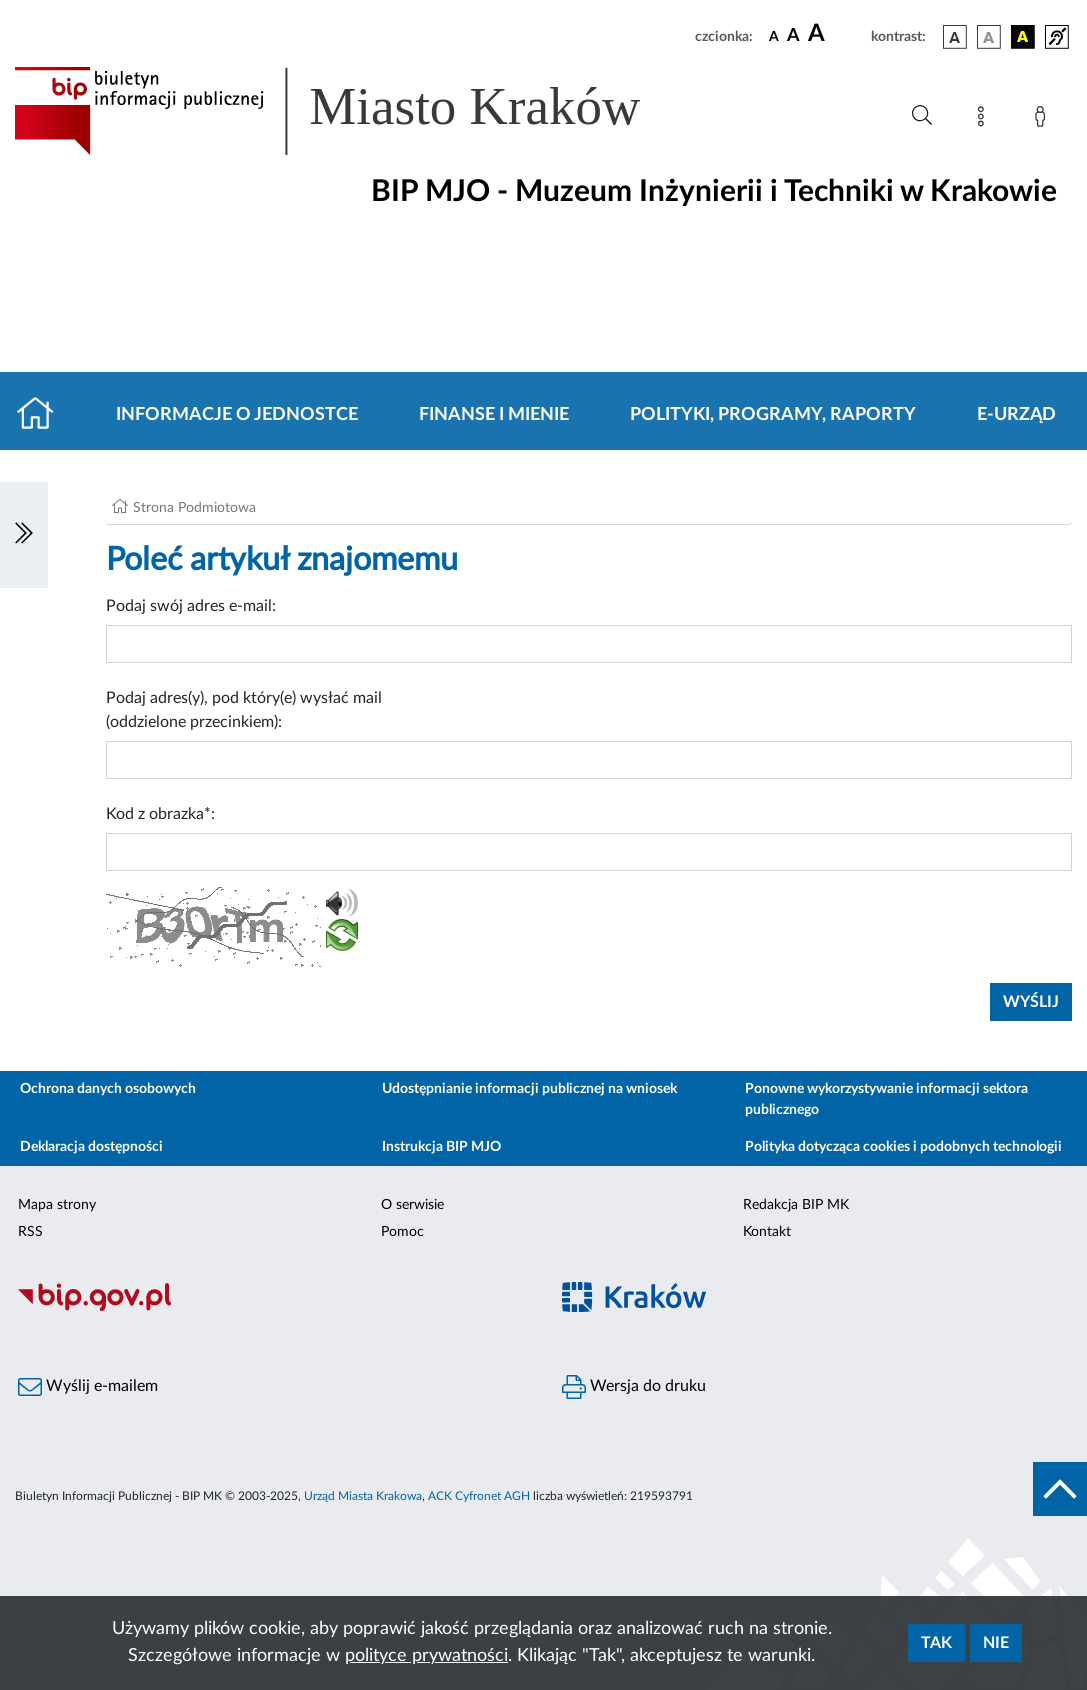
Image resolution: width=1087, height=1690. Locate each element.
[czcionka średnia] (793, 36)
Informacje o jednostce (237, 415)
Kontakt (767, 1232)
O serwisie (412, 1205)
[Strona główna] (43, 415)
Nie (996, 1643)
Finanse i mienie (494, 415)
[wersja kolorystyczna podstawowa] (955, 37)
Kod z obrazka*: (160, 814)
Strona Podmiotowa (194, 508)
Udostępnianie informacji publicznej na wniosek (529, 1089)
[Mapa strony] (985, 120)
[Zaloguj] (1044, 120)
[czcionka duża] (836, 34)
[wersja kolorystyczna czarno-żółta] (1023, 37)
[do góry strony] (1060, 1489)
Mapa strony (57, 1205)
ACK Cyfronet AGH (479, 1496)
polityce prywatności (426, 1656)
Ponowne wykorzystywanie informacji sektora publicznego (886, 1099)
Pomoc (402, 1232)
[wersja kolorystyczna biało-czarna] (989, 37)
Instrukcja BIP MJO (441, 1147)
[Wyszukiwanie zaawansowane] (922, 116)
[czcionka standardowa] (774, 36)
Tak (936, 1643)
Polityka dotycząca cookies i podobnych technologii (903, 1147)
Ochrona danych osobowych (108, 1089)
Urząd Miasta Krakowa (363, 1496)
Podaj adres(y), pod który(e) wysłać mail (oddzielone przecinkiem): (244, 710)
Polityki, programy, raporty (773, 415)
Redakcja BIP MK (796, 1205)
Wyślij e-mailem (88, 1387)
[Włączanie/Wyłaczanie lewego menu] (24, 535)
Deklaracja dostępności (91, 1147)
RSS (30, 1232)
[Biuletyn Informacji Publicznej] (272, 1308)
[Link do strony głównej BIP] (356, 111)
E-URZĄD (1016, 415)
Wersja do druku (634, 1387)
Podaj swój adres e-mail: (191, 606)
